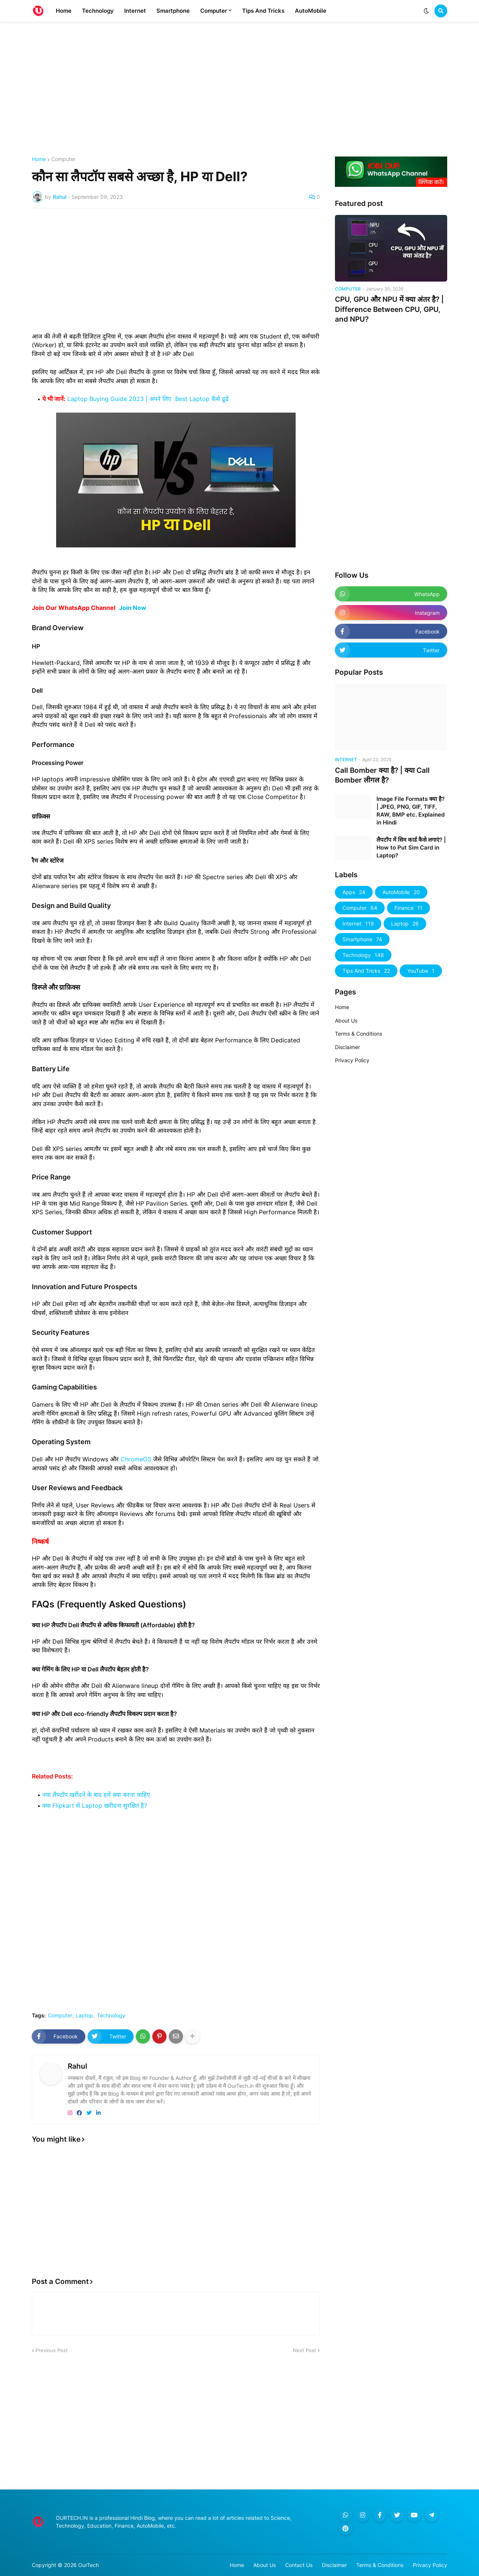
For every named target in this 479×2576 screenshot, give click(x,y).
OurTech (88, 2565)
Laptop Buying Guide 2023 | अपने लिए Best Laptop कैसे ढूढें (148, 398)
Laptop (84, 2015)
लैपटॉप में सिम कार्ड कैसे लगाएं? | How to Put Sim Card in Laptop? (411, 847)
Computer (63, 159)
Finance (408, 908)
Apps (353, 892)
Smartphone (362, 939)
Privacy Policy (352, 1060)
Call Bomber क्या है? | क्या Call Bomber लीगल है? (382, 775)
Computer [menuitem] (213, 10)
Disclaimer (347, 1047)
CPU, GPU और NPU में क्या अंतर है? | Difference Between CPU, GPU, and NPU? (389, 309)
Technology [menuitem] (98, 10)
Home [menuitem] (63, 10)
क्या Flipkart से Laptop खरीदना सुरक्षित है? (94, 1805)
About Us (346, 1020)
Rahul (77, 2066)
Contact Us (298, 2565)
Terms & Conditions (358, 1033)
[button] (426, 10)
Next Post (304, 2350)
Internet (358, 923)
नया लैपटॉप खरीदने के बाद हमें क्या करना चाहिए (96, 1794)
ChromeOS (135, 1459)
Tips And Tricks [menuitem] (263, 10)
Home (39, 159)
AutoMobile (401, 892)
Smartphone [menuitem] (173, 10)
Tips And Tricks (366, 971)
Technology (111, 2015)
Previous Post (52, 2350)
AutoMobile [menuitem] (310, 10)
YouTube (420, 971)
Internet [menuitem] (135, 10)
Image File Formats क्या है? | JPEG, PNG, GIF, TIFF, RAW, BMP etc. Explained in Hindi (410, 810)
